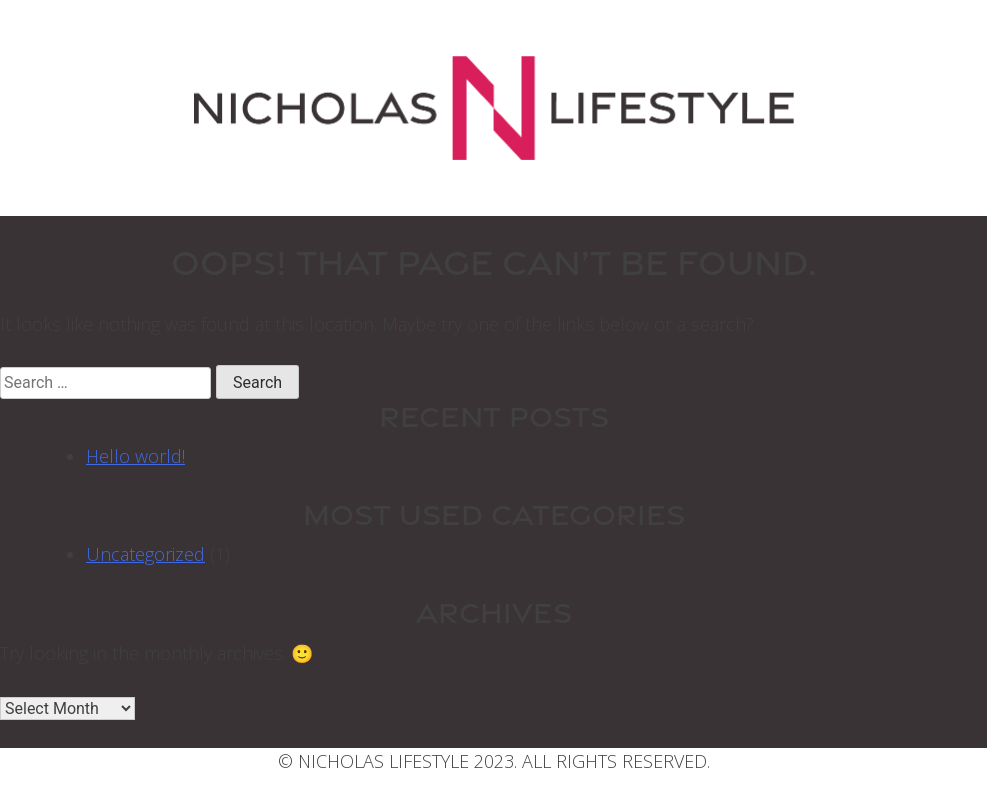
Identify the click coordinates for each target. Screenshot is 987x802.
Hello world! (135, 456)
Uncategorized (145, 554)
